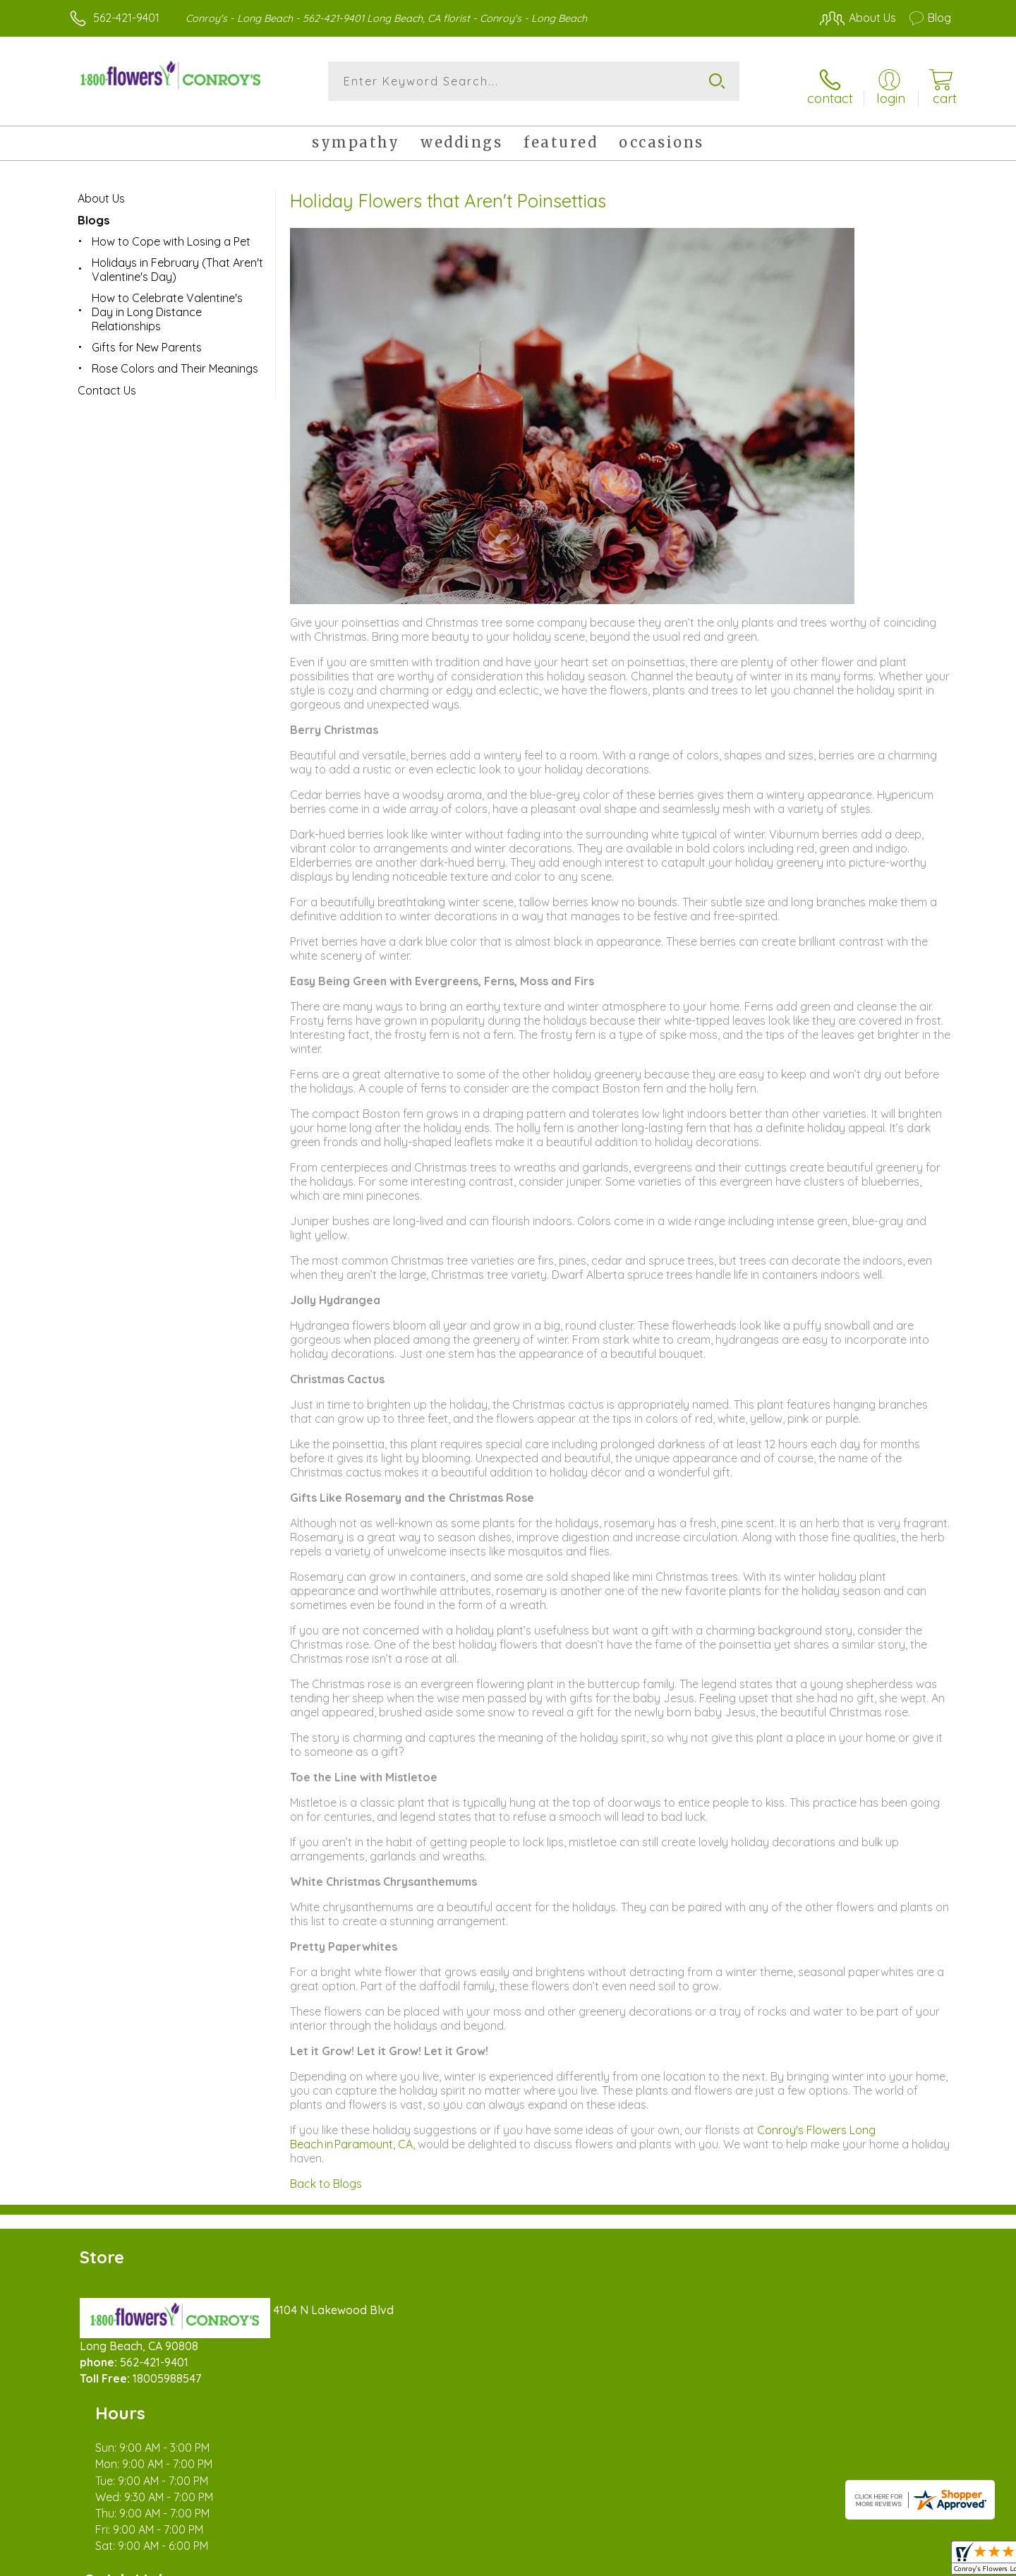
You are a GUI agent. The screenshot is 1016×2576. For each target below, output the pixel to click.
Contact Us (107, 382)
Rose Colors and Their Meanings (175, 361)
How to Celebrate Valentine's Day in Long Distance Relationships (167, 304)
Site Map (913, 2561)
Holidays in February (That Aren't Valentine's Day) (177, 262)
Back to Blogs (326, 2176)
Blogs (93, 212)
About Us (101, 190)
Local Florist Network (826, 2561)
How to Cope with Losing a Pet (171, 234)
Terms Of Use (642, 2561)
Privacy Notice (725, 2561)
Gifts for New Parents (147, 339)
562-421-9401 (126, 18)
